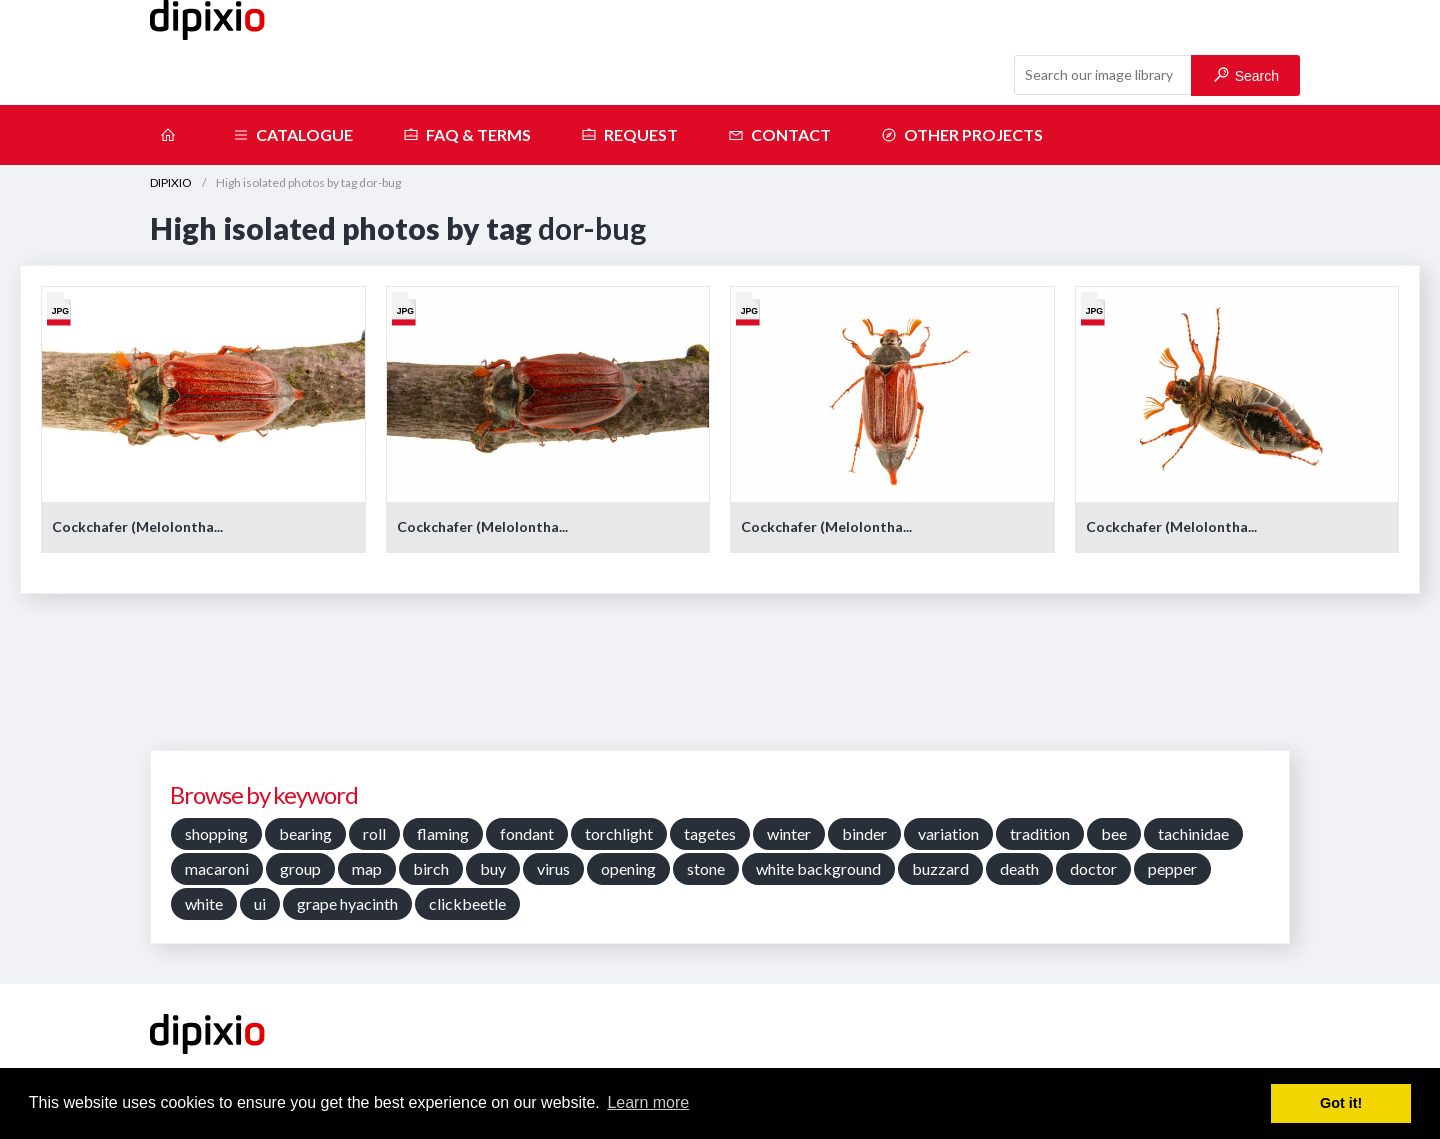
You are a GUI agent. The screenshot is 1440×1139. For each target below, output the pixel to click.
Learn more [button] (648, 1102)
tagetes (710, 833)
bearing (305, 833)
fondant (527, 833)
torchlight (619, 833)
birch (431, 868)
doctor (1093, 868)
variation (948, 833)
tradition (1040, 833)
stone (706, 868)
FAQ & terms (467, 135)
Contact (779, 135)
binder (864, 833)
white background (818, 868)
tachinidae (1193, 833)
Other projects (962, 135)
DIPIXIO (171, 182)
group (300, 868)
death (1019, 868)
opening (628, 868)
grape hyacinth (347, 903)
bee (1114, 833)
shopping (216, 833)
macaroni (217, 868)
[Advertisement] (720, 679)
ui (260, 903)
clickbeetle (467, 903)
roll (374, 833)
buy (493, 868)
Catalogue (293, 135)
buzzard (940, 868)
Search (1246, 75)
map (367, 868)
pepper (1172, 868)
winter (789, 833)
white (204, 903)
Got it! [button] (1341, 1103)
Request (629, 135)
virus (553, 868)
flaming (443, 833)
